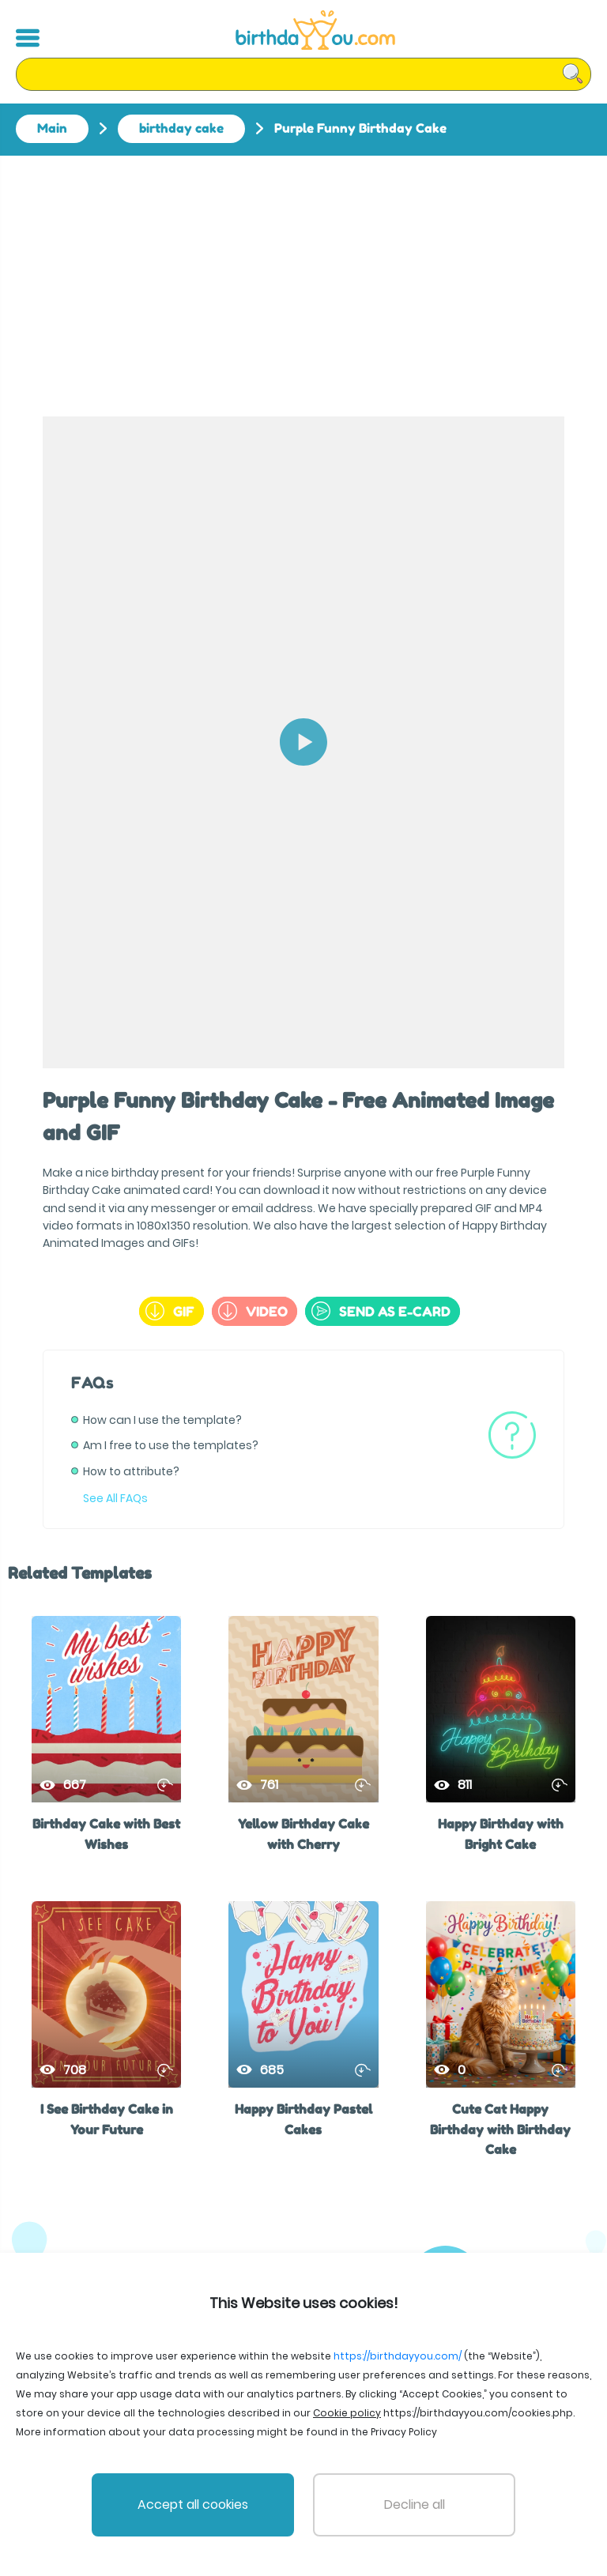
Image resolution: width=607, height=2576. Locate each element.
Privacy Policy (404, 2432)
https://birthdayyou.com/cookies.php (478, 2413)
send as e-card (381, 1310)
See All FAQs (115, 1498)
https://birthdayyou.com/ (398, 2356)
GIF (169, 1310)
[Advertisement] (303, 274)
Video (253, 1310)
